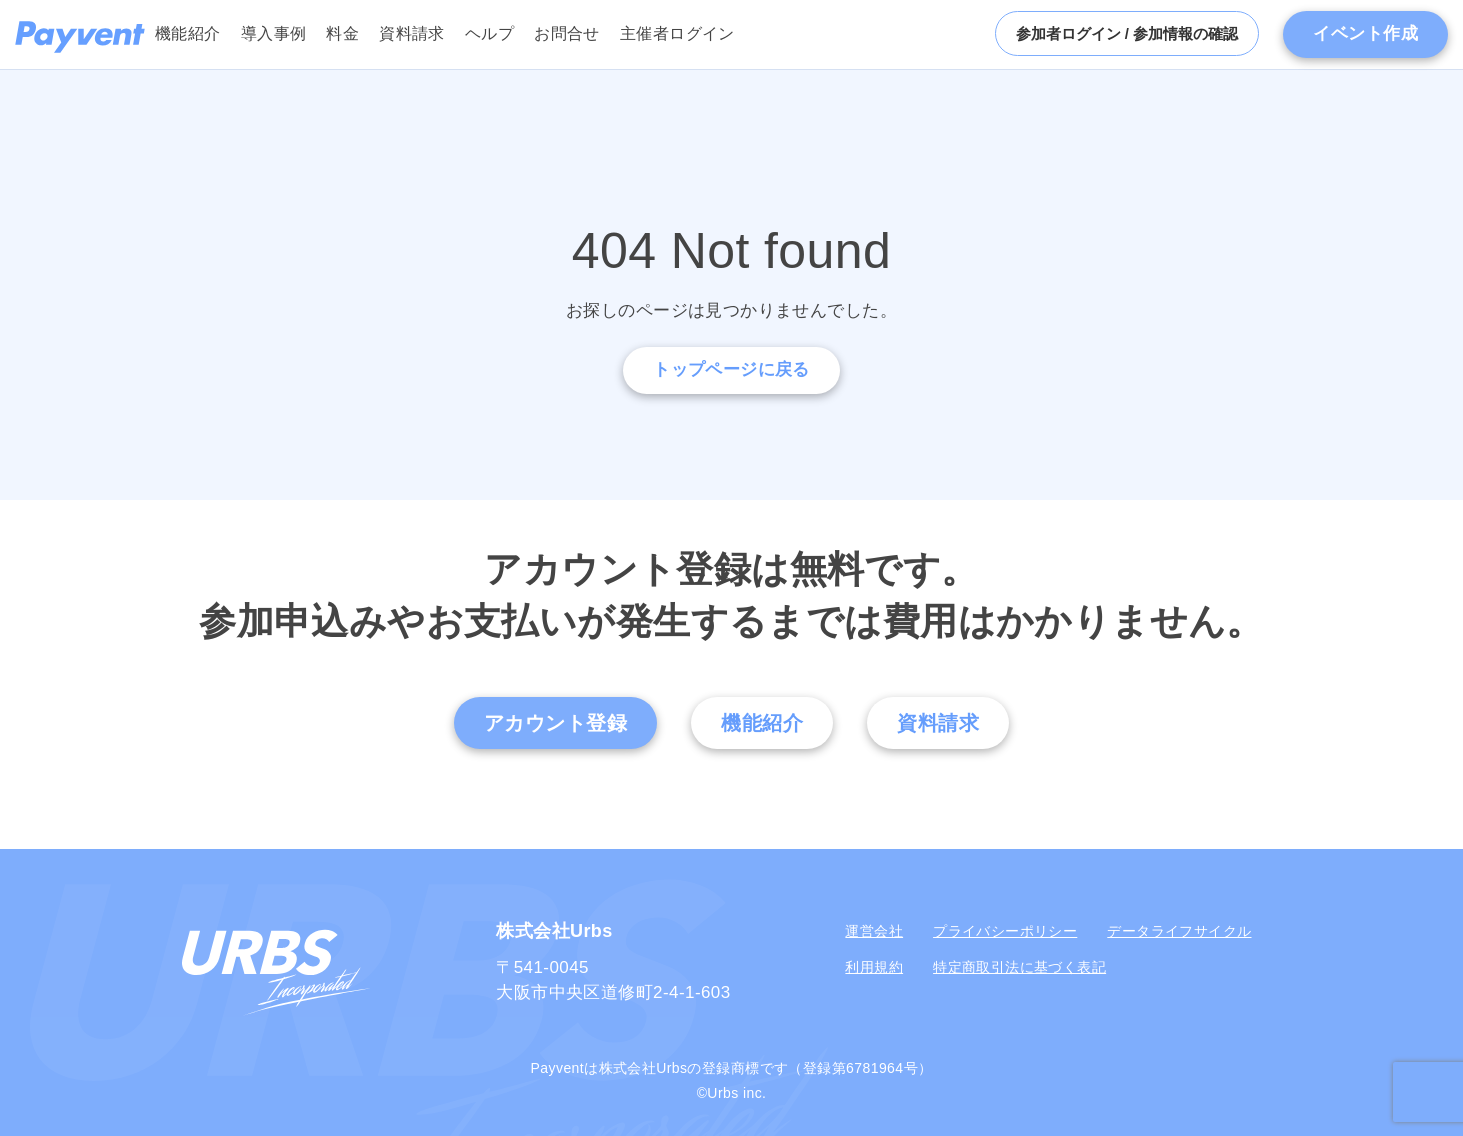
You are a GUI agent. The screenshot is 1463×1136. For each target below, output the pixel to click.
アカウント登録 (555, 723)
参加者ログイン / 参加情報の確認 (1127, 33)
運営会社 (874, 931)
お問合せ (567, 33)
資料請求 (412, 33)
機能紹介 (188, 33)
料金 (342, 33)
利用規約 (874, 967)
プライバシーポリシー (1005, 931)
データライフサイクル (1179, 931)
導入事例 (274, 33)
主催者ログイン (677, 33)
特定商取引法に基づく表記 (1019, 967)
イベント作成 (1365, 33)
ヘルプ (489, 33)
